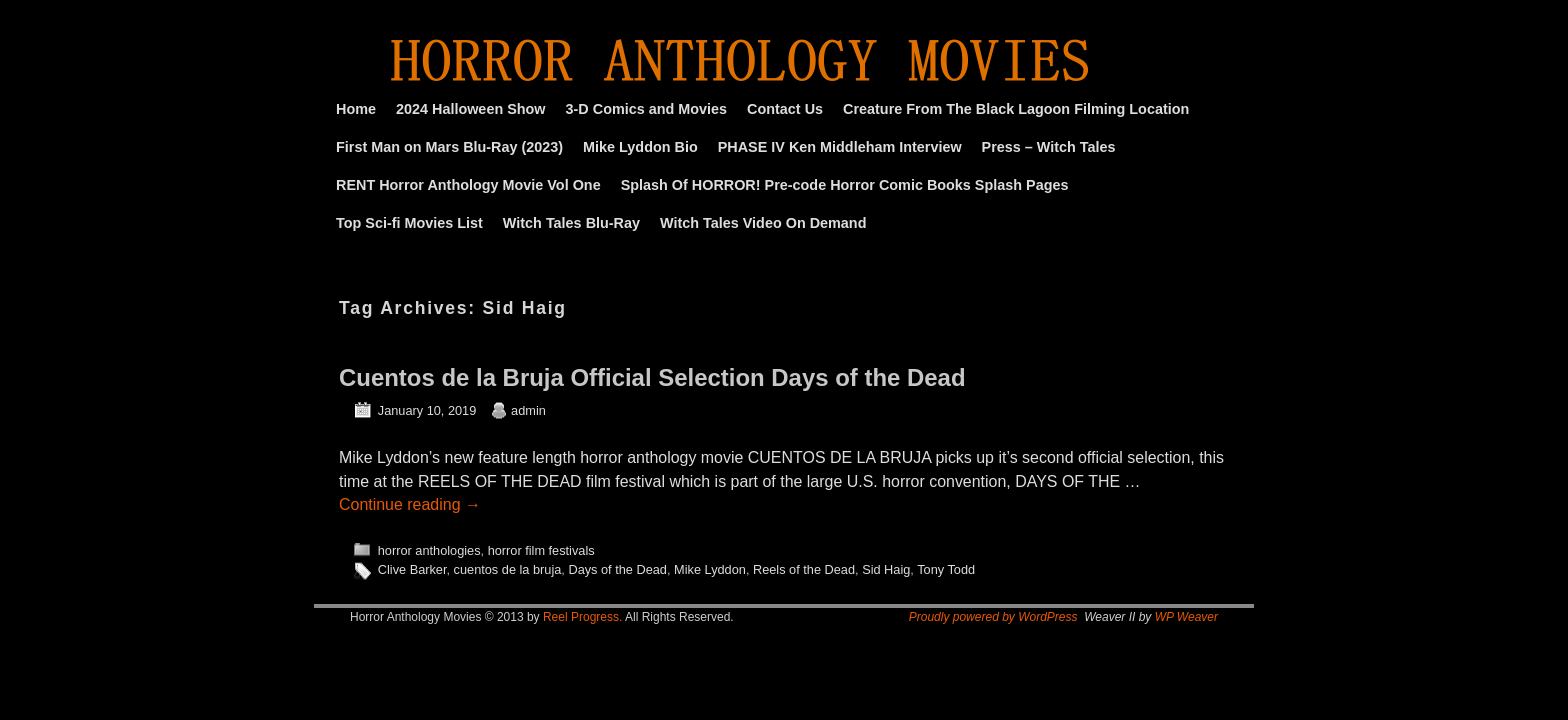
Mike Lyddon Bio (640, 147)
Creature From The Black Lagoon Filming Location (1016, 109)
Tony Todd (946, 569)
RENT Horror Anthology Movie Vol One (468, 185)
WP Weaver (1186, 617)
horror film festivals (541, 550)
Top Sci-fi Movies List (409, 223)
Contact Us (785, 109)
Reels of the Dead (804, 569)
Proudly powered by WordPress (993, 617)
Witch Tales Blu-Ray (571, 223)
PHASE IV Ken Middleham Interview (840, 147)
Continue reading (410, 504)
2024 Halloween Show (471, 109)
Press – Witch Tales (1049, 147)
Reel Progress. (582, 617)
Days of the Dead (617, 569)
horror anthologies (429, 550)
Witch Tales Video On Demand (763, 223)
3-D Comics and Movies (647, 109)
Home (356, 109)
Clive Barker (412, 569)
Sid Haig (886, 569)
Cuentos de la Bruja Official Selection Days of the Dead (652, 377)
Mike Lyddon (710, 569)
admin (528, 410)
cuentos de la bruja (508, 569)
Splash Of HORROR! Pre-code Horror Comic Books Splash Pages (845, 185)
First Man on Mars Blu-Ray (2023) (449, 147)
